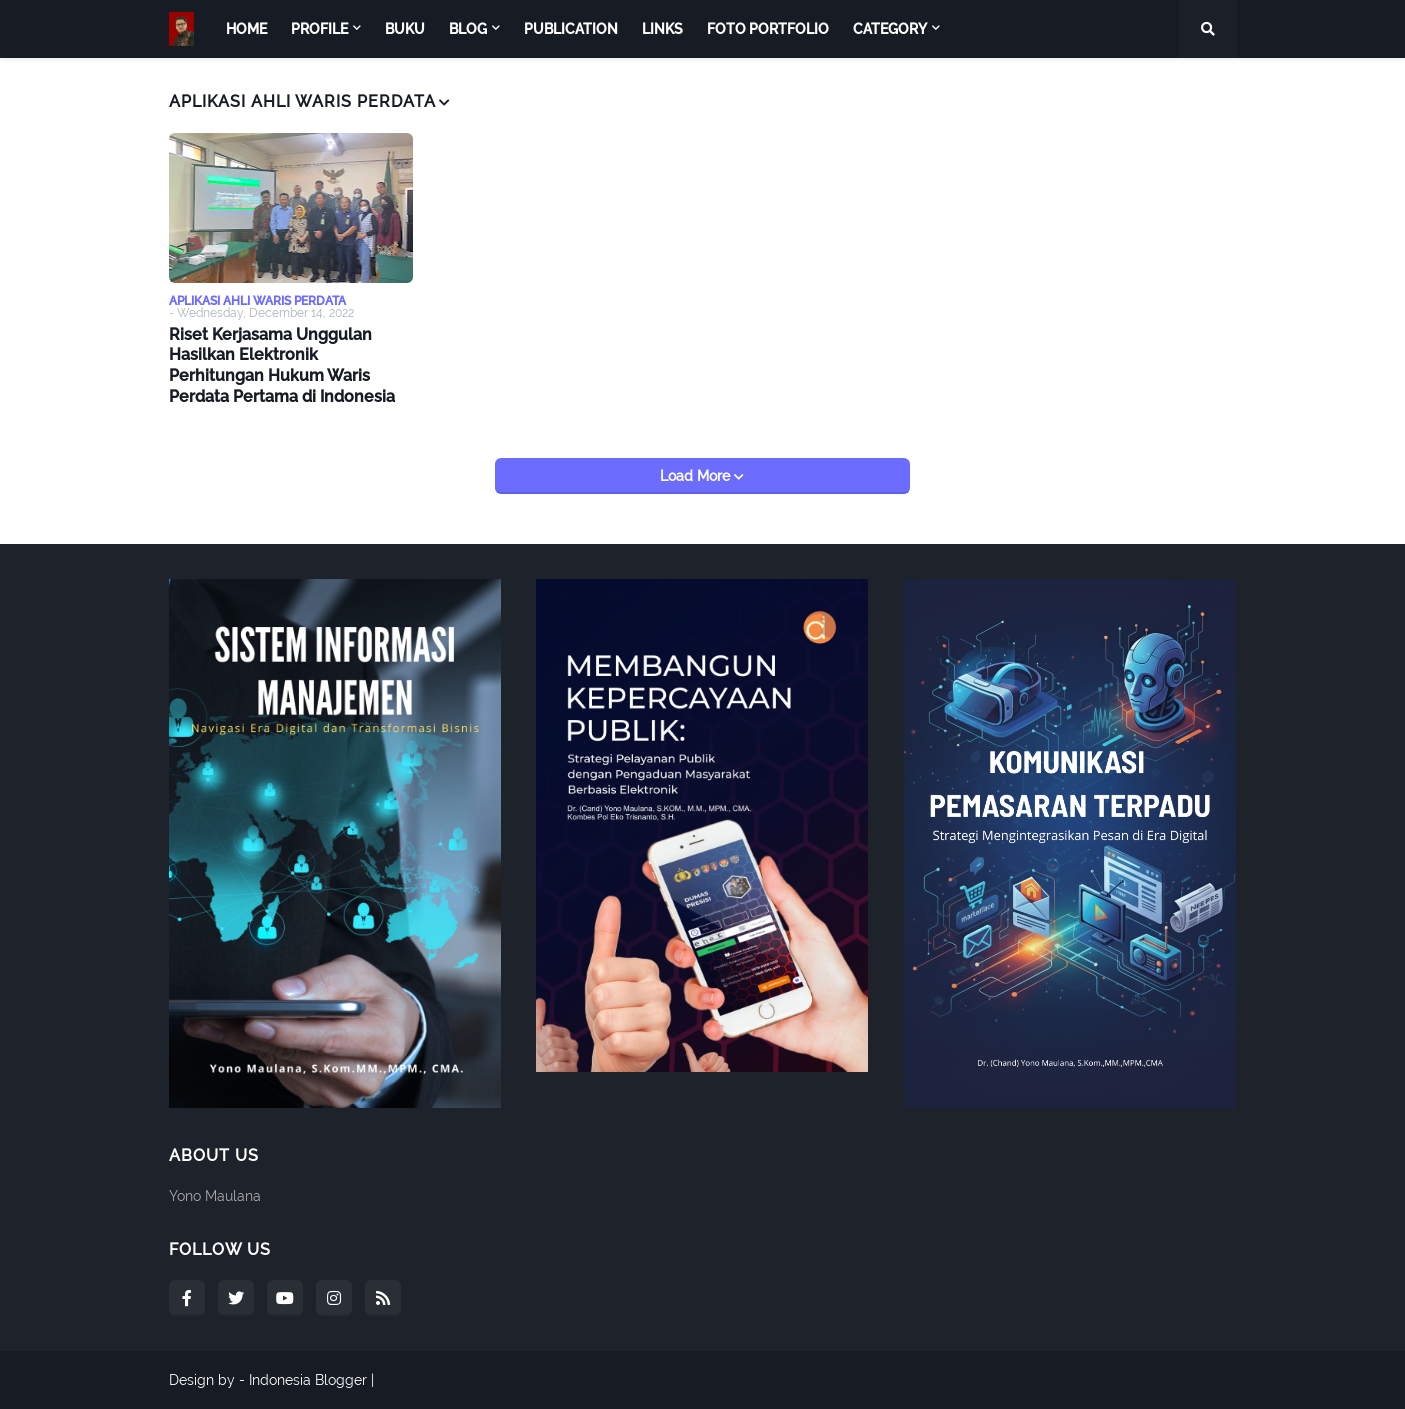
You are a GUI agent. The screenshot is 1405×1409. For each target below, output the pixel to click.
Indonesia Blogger (308, 1380)
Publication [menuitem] (571, 29)
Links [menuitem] (662, 29)
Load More (697, 476)
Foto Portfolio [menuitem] (768, 29)
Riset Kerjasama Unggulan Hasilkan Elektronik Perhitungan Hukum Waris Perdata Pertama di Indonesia (282, 365)
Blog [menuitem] (468, 29)
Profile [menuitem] (319, 29)
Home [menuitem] (246, 29)
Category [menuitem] (890, 29)
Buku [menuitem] (405, 29)
